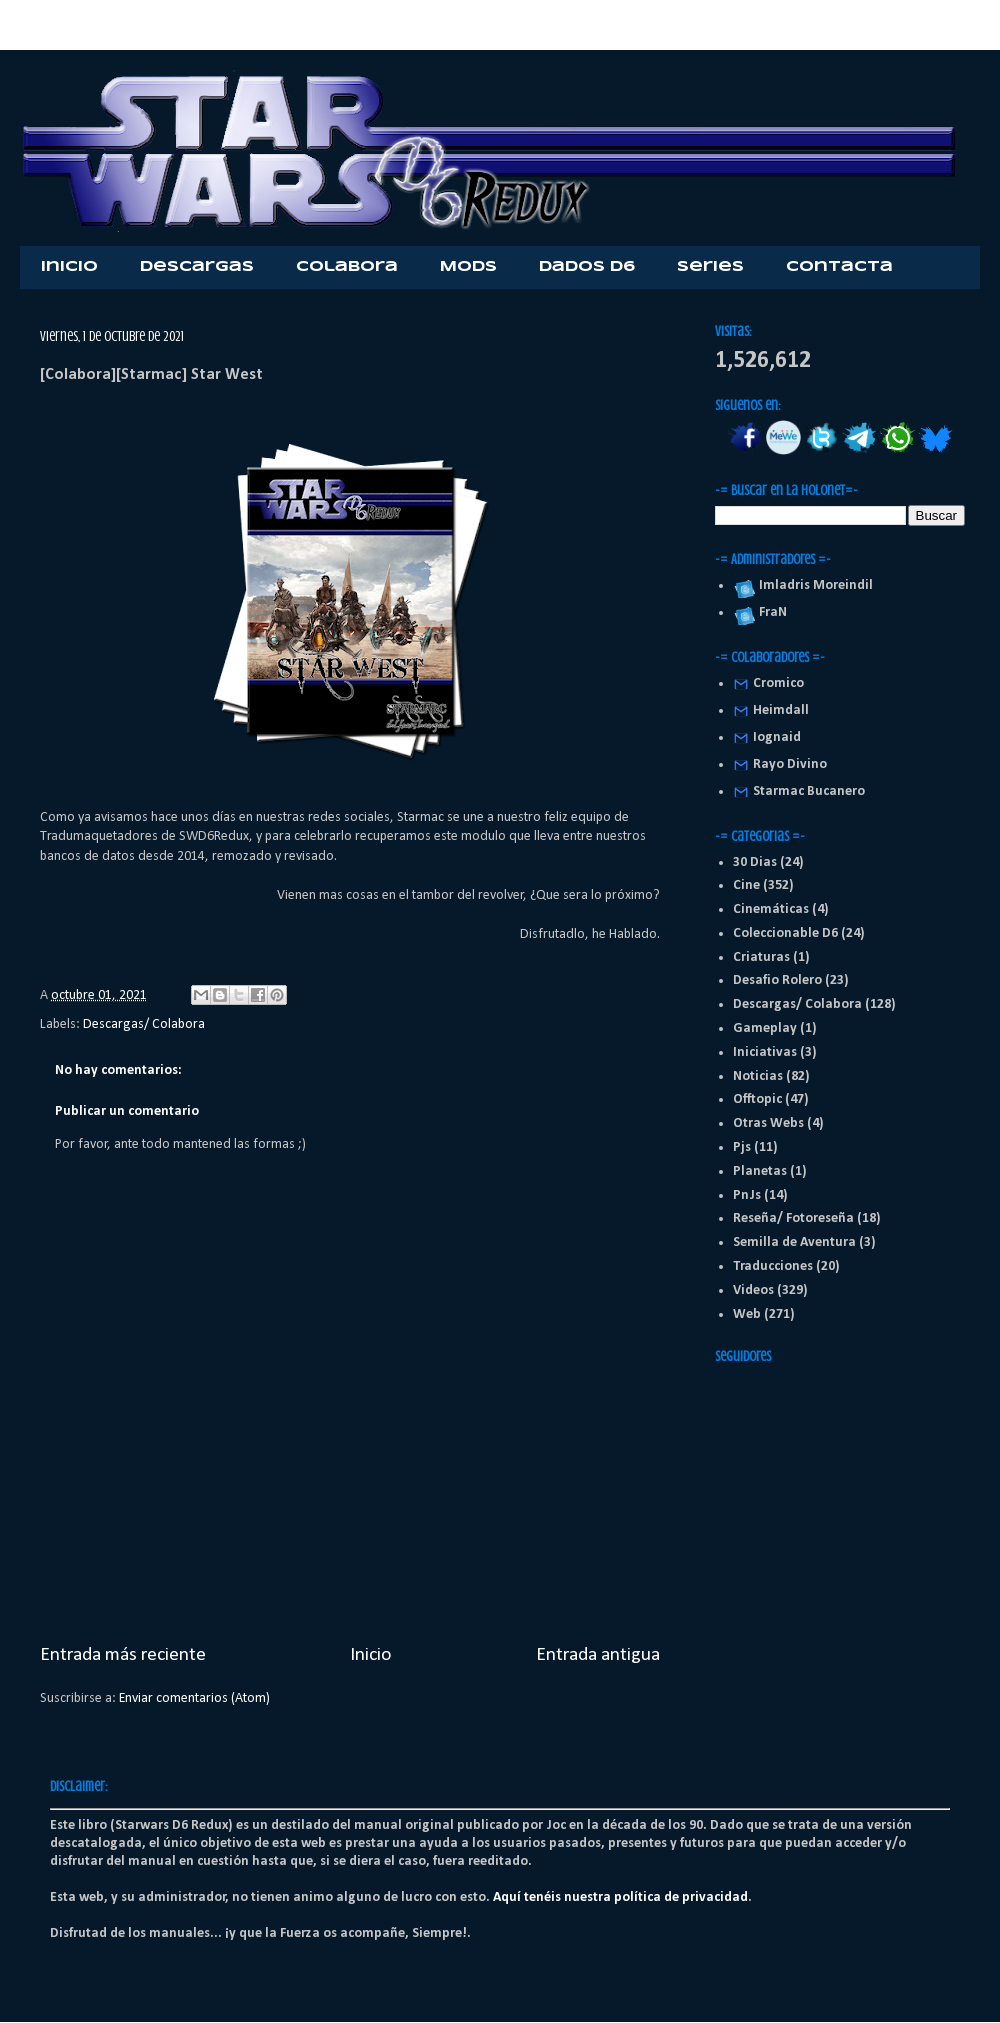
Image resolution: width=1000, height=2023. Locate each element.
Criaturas (761, 957)
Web (747, 1314)
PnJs (747, 1195)
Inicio (69, 267)
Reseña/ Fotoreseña (793, 1218)
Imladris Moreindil (813, 585)
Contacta (839, 267)
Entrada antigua (598, 1655)
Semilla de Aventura (794, 1242)
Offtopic (757, 1099)
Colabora (347, 267)
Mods (468, 267)
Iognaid (777, 737)
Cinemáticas (771, 909)
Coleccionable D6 (785, 933)
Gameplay (765, 1028)
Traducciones (773, 1266)
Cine (746, 885)
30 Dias (755, 862)
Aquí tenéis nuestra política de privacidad (620, 1897)
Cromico (778, 683)
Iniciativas (765, 1052)
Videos (753, 1290)
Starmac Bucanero (809, 791)
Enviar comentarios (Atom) (194, 1698)
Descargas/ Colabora (144, 1024)
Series (710, 267)
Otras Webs (768, 1123)
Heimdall (781, 710)
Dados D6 (587, 267)
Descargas (197, 267)
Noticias (758, 1076)
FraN (770, 612)
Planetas (760, 1171)
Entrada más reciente (123, 1655)
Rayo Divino (790, 764)
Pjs (742, 1147)
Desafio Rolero (777, 980)
